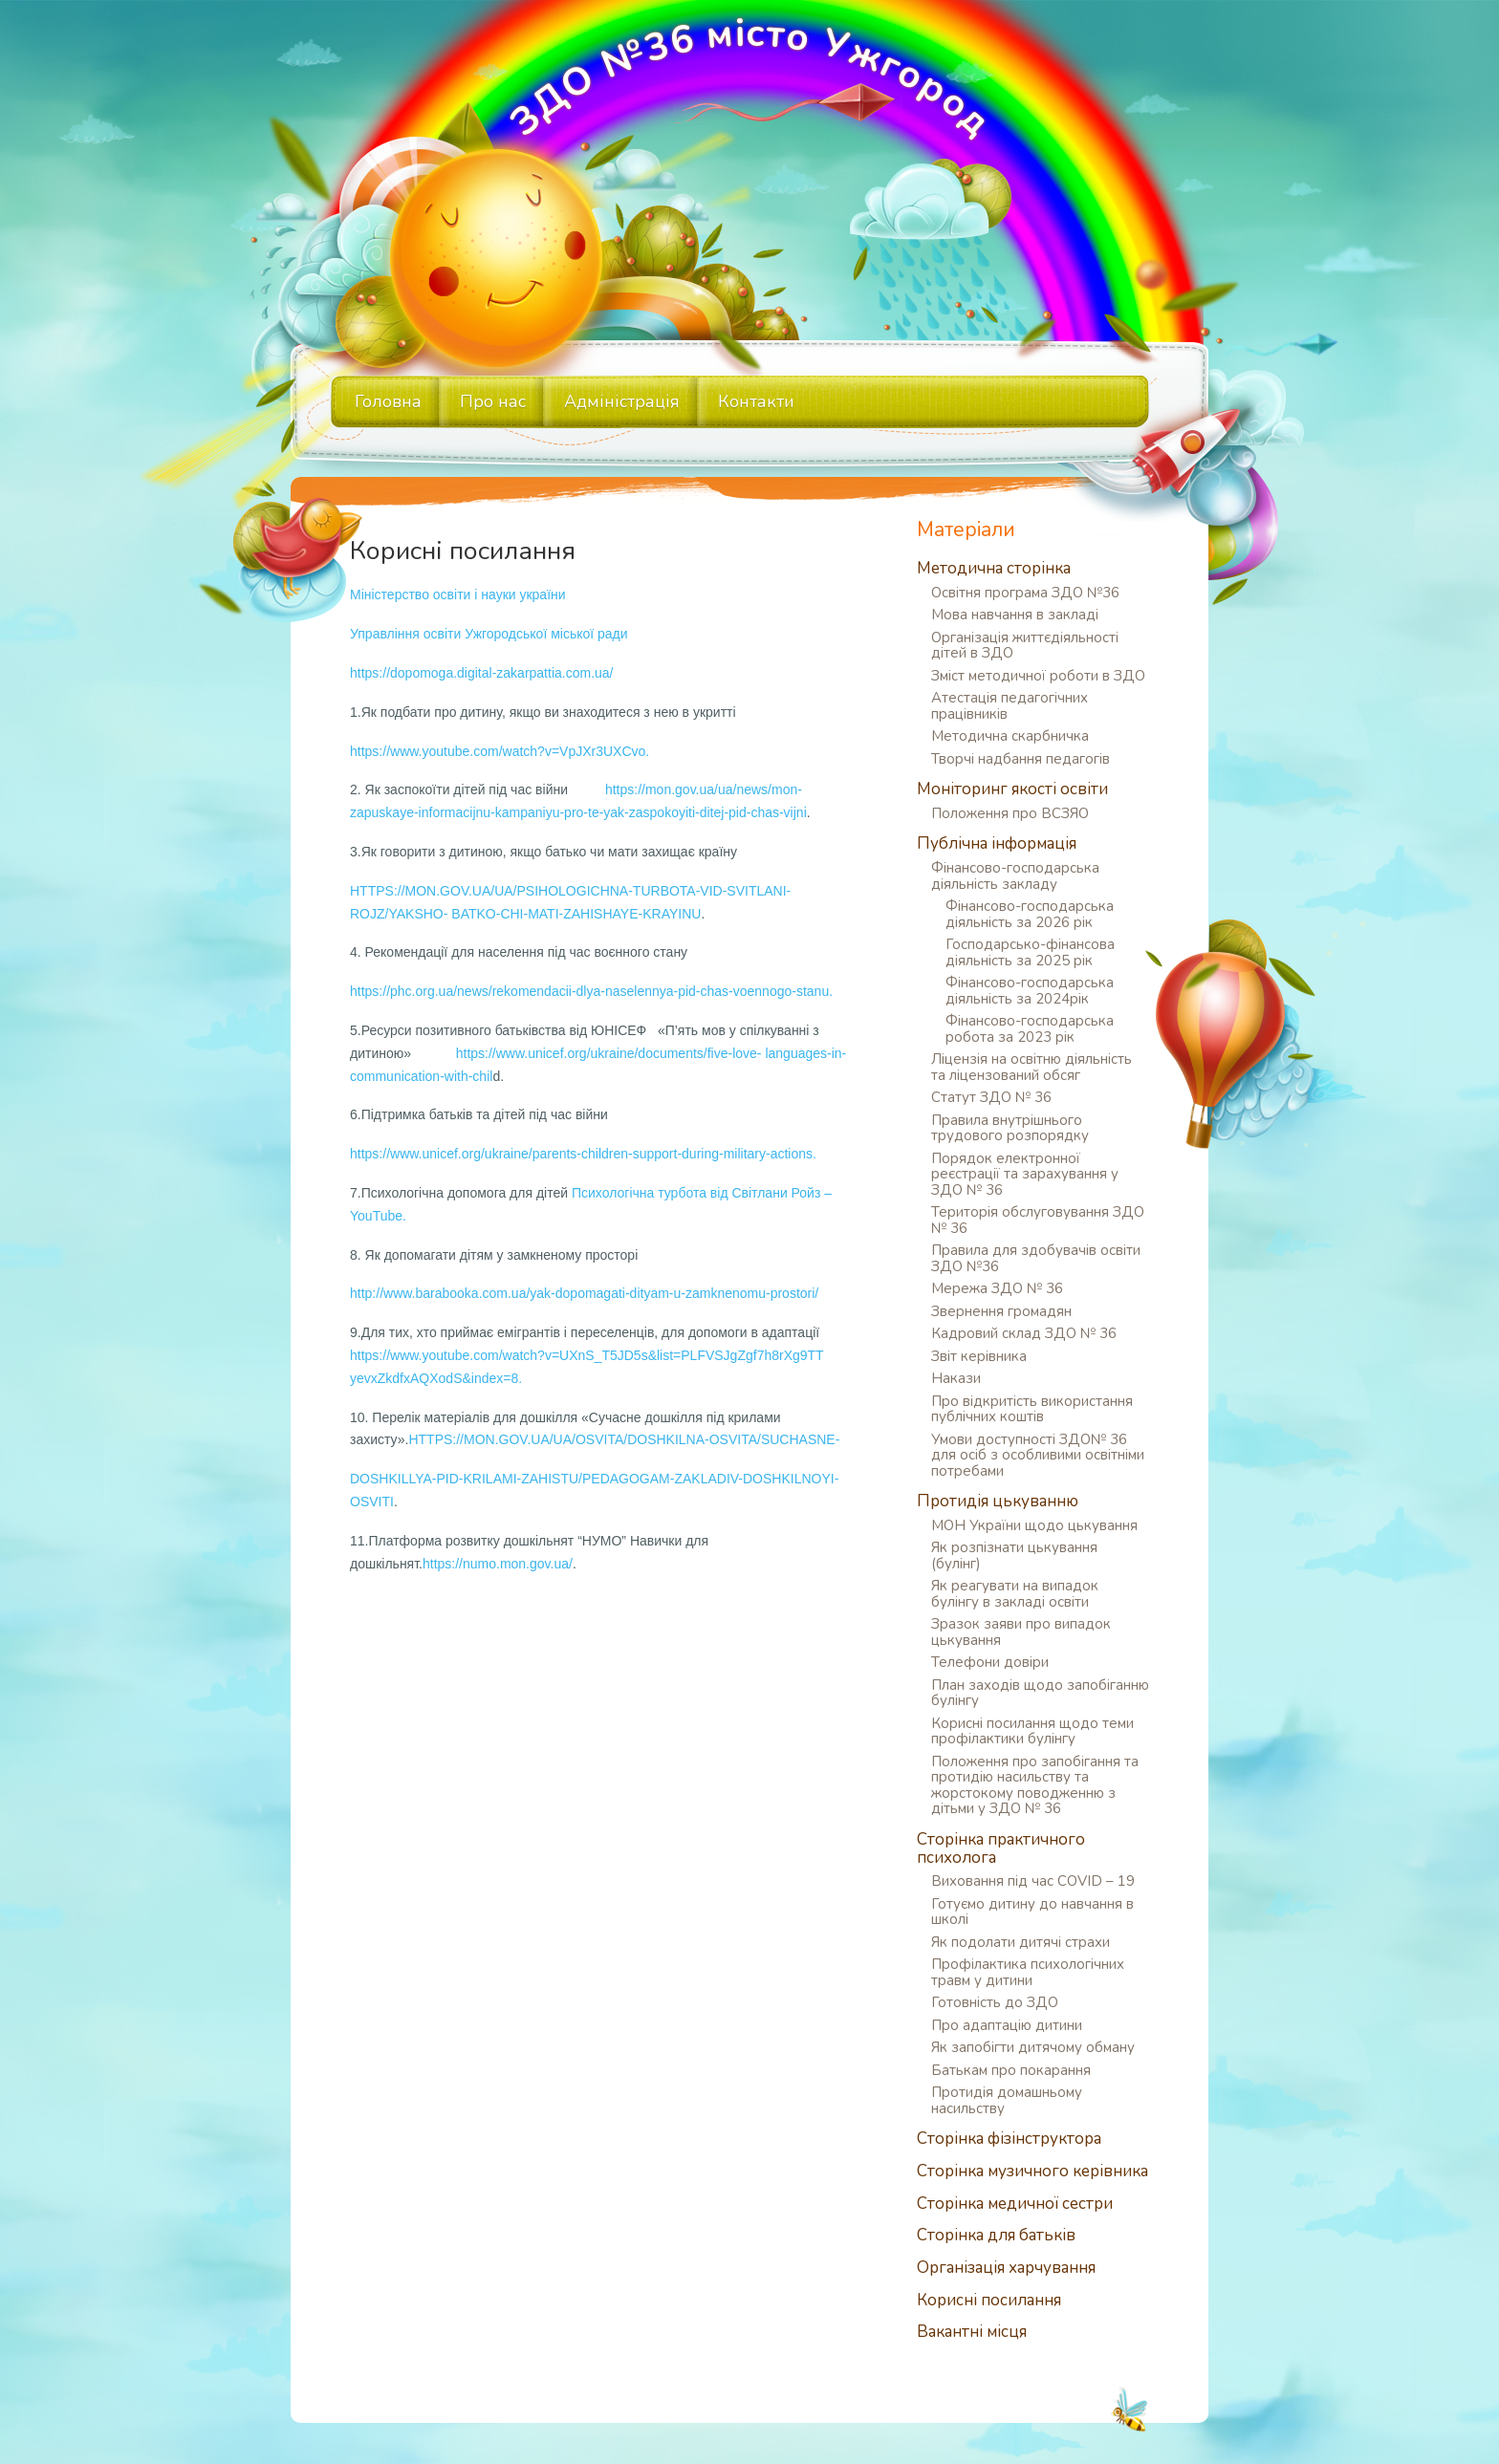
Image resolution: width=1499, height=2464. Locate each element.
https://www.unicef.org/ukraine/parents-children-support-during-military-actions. (583, 1153)
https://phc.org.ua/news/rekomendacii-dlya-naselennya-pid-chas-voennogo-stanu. (591, 991)
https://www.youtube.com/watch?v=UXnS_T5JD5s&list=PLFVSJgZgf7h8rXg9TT (586, 1355)
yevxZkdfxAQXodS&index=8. (436, 1378)
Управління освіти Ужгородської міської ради (489, 633)
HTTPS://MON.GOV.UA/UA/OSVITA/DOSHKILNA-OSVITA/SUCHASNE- (623, 1439)
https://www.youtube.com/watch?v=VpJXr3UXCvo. (499, 751)
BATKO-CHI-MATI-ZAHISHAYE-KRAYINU (576, 913)
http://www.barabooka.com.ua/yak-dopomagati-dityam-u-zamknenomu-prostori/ (584, 1293)
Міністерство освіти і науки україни (458, 594)
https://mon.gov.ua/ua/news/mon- (703, 789)
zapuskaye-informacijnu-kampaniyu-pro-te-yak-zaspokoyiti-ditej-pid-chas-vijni (578, 812)
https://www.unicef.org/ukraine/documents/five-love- (609, 1053)
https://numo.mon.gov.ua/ (498, 1563)
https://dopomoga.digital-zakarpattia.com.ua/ (482, 673)
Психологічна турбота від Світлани (680, 1192)
